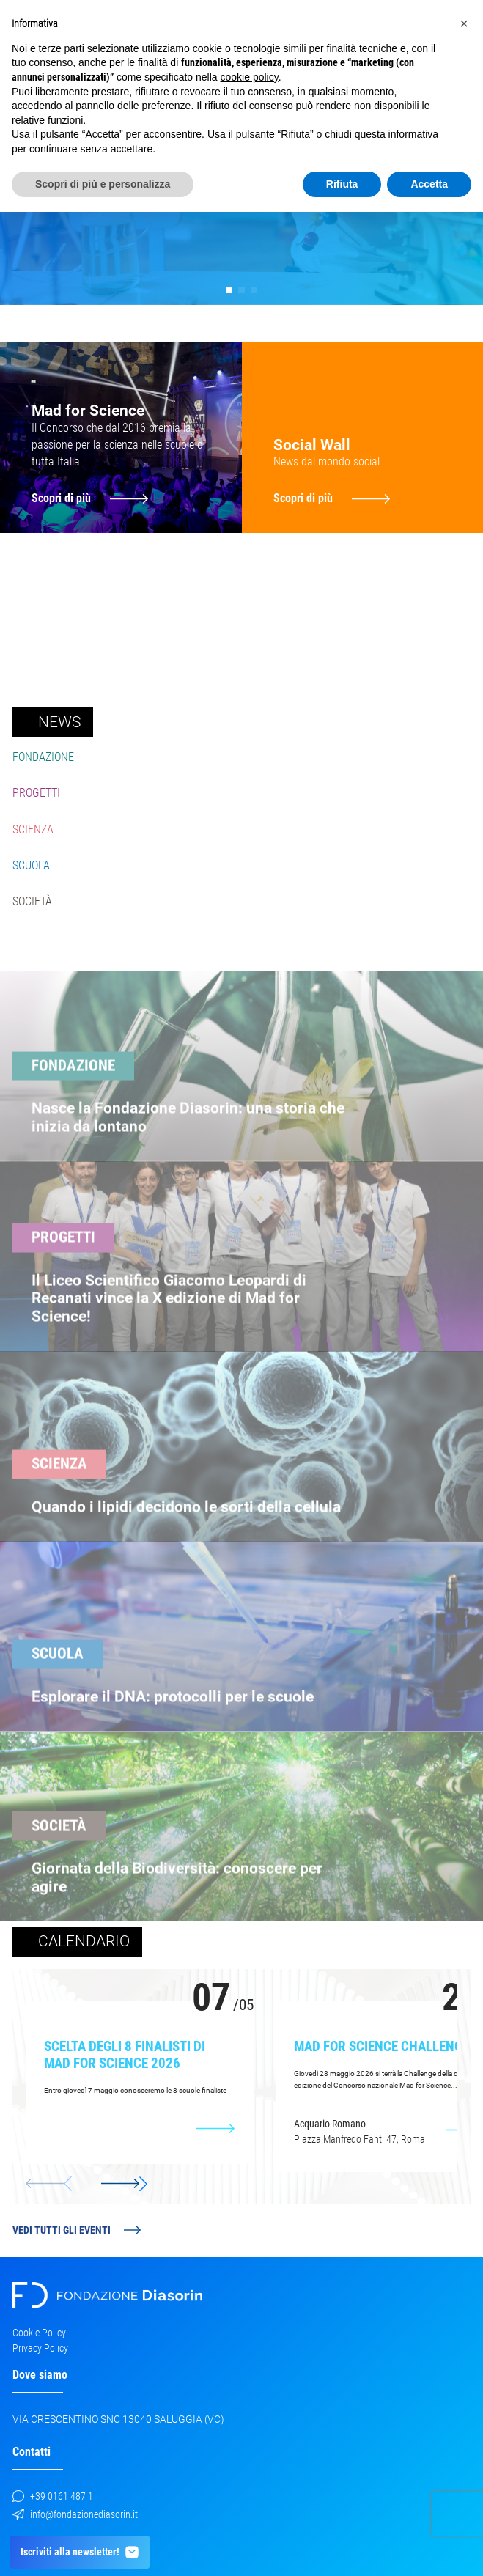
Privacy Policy (40, 2348)
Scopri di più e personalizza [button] (102, 184)
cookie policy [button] (250, 77)
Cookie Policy (39, 2332)
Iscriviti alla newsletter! (80, 2552)
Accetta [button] (429, 184)
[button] (229, 290)
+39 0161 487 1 (52, 2496)
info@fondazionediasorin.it (75, 2514)
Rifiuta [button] (342, 184)
